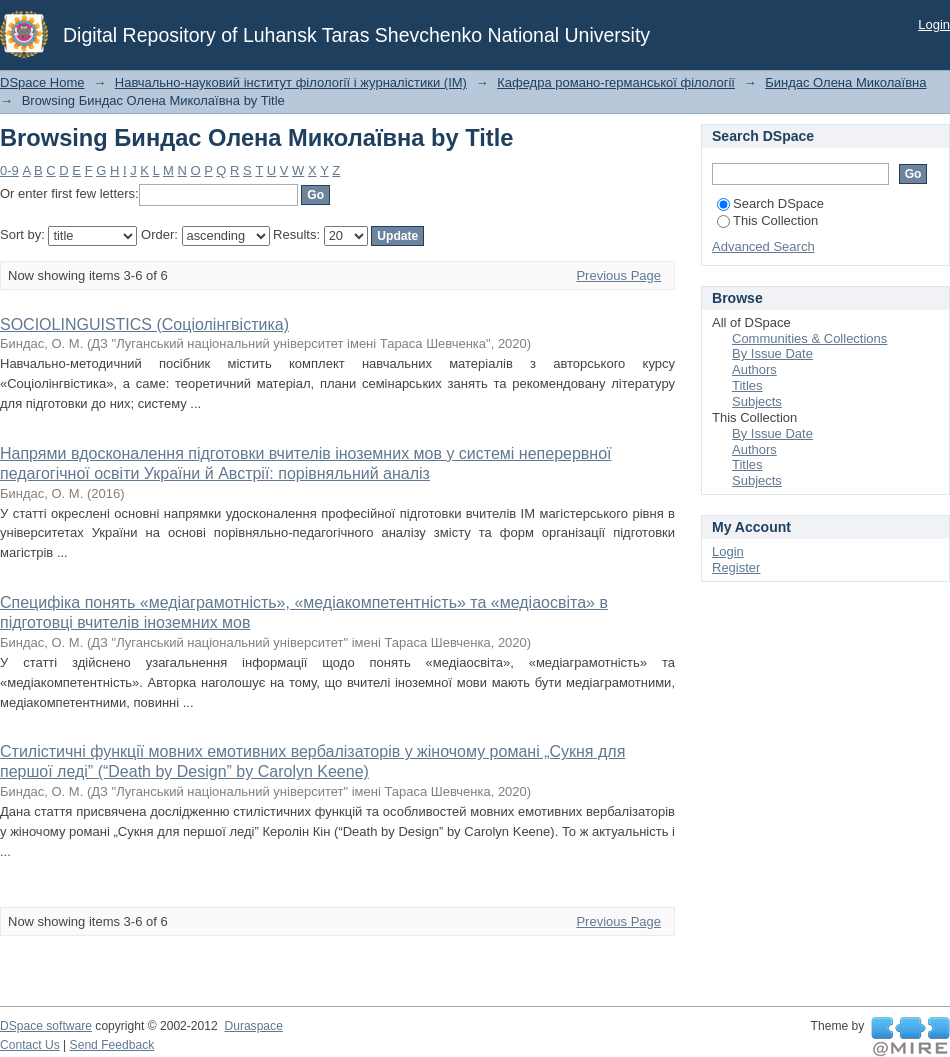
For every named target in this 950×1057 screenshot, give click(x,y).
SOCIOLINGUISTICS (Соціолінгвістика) (144, 324)
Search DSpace (770, 203)
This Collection (767, 220)
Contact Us (30, 1045)
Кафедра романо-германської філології (616, 82)
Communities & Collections (809, 338)
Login (934, 24)
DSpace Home (42, 82)
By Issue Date (772, 353)
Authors (754, 369)
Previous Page (618, 275)
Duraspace (253, 1026)
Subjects (757, 401)
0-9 (9, 170)
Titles (747, 385)
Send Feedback (112, 1045)
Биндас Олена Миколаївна (845, 82)
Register (736, 567)
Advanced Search (763, 246)
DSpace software (46, 1026)
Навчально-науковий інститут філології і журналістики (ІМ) (291, 82)
